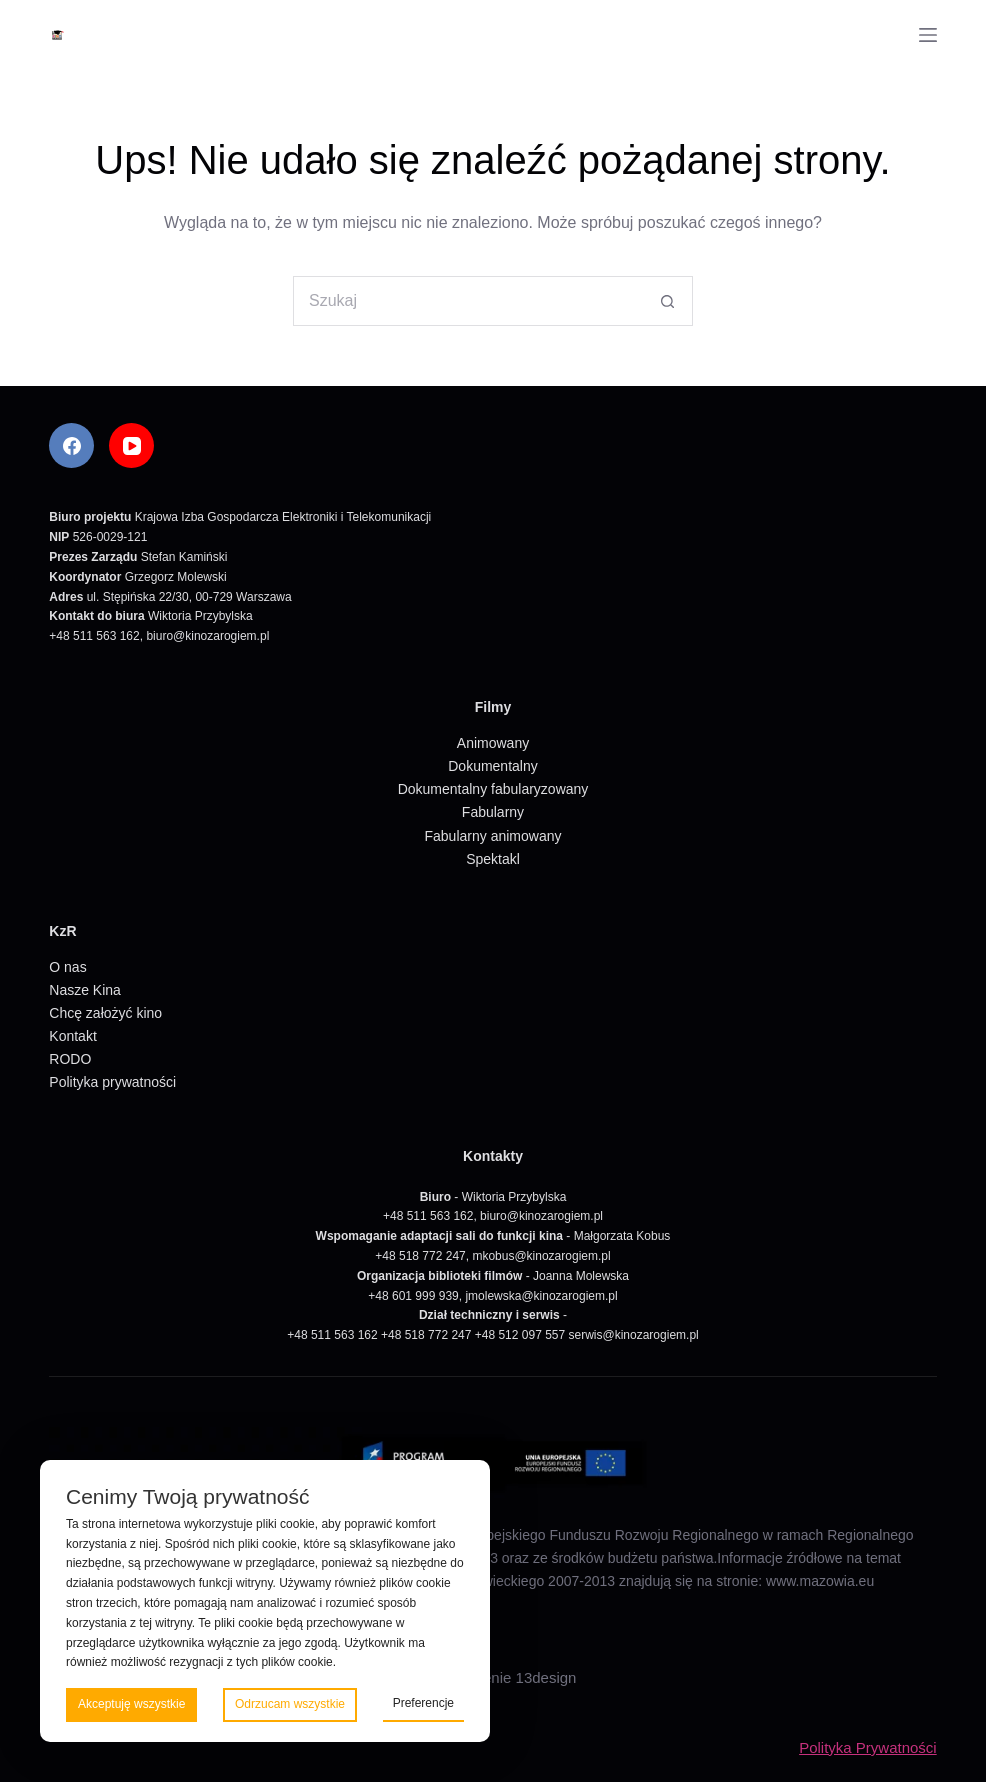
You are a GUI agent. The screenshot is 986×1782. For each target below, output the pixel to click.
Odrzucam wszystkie (290, 1704)
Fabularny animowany (493, 836)
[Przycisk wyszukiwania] (668, 301)
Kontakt (72, 1036)
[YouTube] (131, 445)
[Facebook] (71, 445)
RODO (70, 1059)
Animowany (493, 743)
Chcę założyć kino (105, 1013)
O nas (67, 967)
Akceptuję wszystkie (131, 1704)
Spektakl (493, 859)
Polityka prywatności (112, 1082)
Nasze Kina (85, 990)
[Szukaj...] (468, 301)
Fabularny (493, 812)
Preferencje (423, 1703)
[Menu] (928, 35)
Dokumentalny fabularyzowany (493, 789)
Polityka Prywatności (868, 1747)
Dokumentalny (493, 766)
